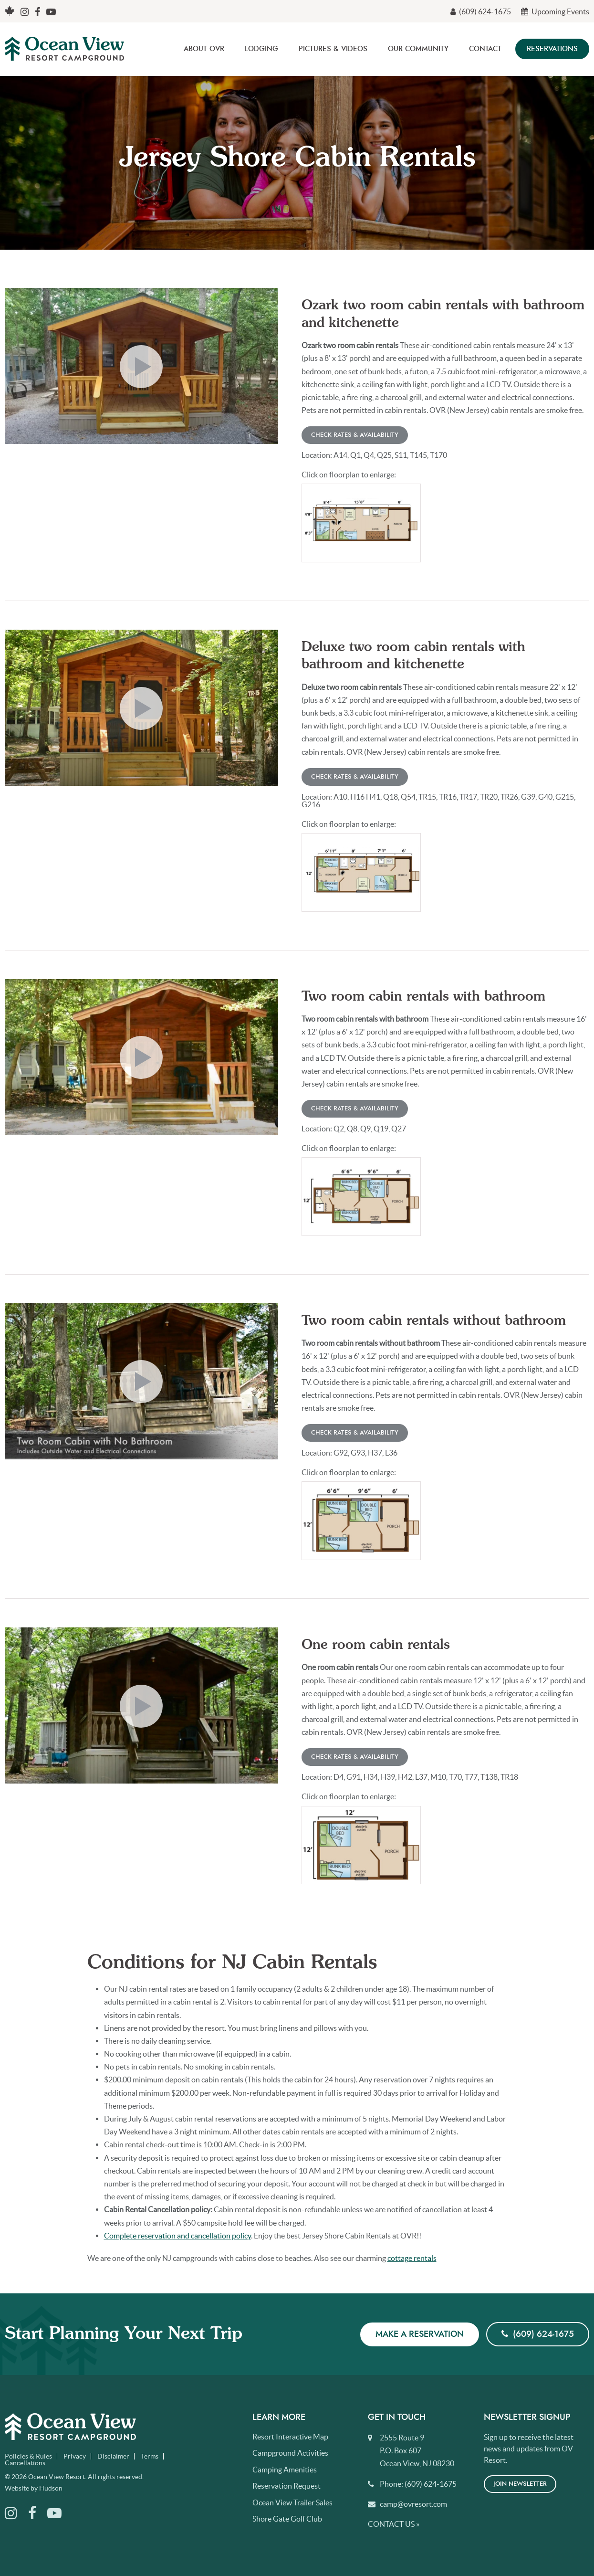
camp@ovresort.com (413, 2504)
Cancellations (25, 2463)
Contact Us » (393, 2524)
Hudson (51, 2488)
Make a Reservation (419, 2334)
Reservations (552, 49)
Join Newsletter (520, 2484)
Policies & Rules (28, 2456)
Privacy (74, 2456)
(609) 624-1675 (480, 11)
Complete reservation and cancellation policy (177, 2235)
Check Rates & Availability (354, 435)
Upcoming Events (555, 11)
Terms (149, 2456)
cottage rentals (412, 2258)
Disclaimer (113, 2456)
